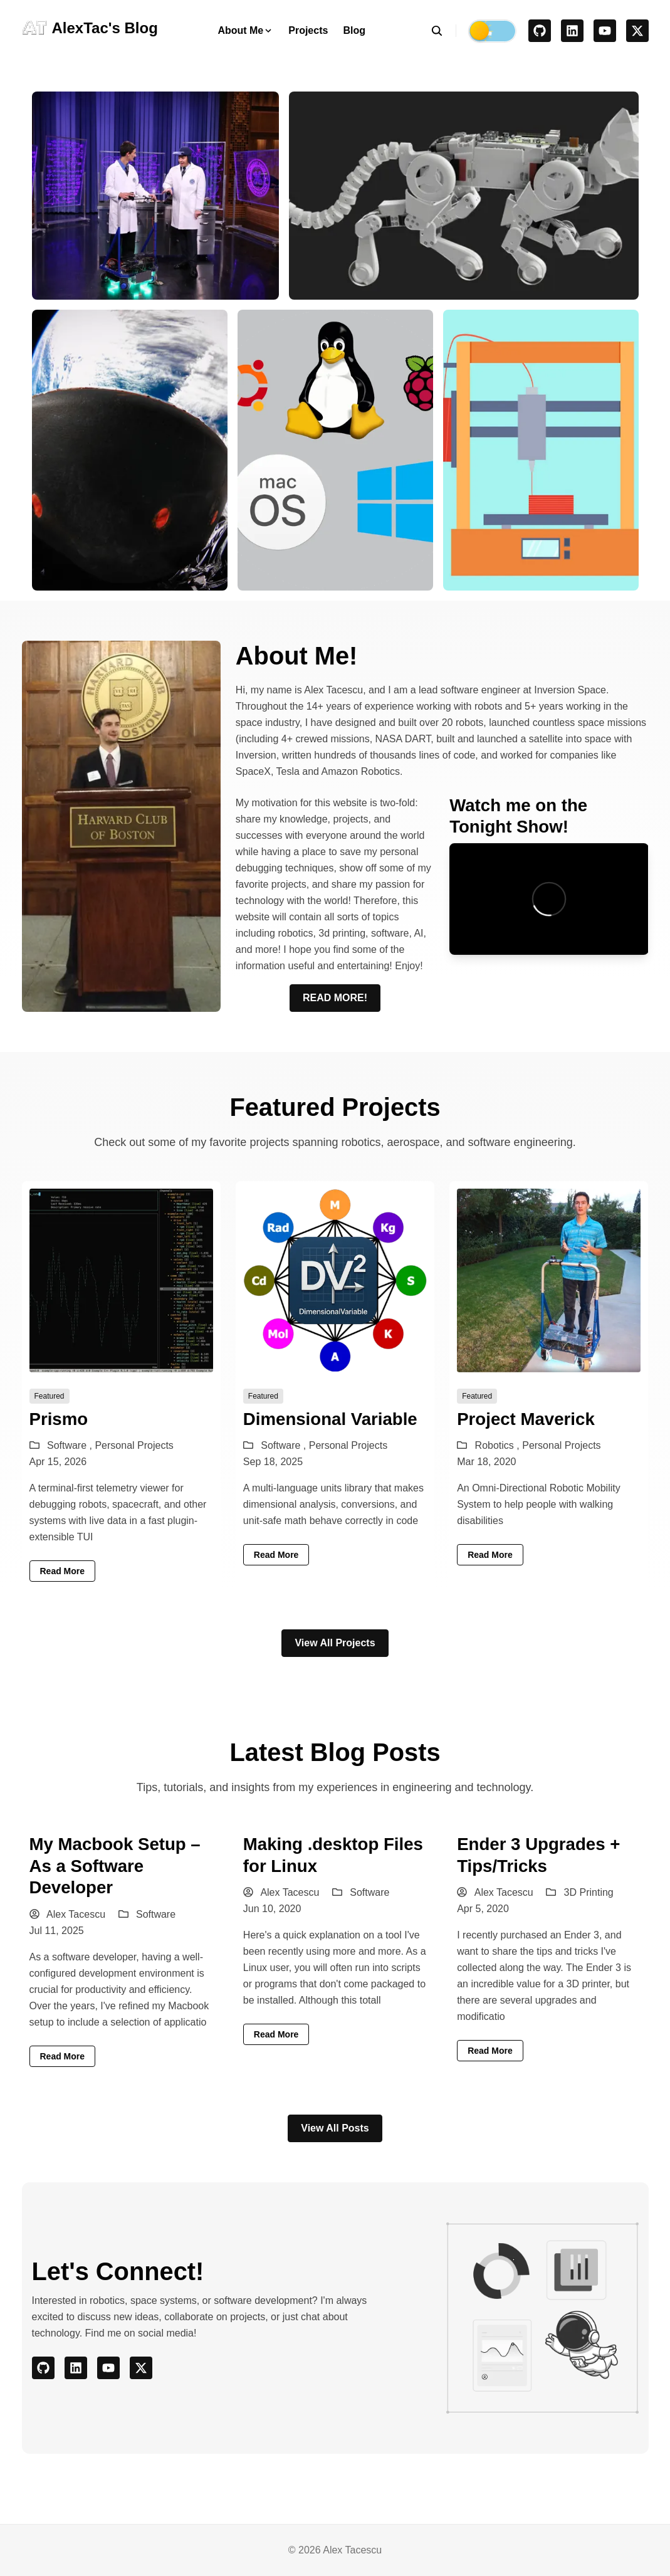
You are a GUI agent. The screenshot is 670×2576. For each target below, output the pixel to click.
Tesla (288, 771)
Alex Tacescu (67, 1914)
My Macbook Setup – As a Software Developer (115, 1865)
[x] (637, 30)
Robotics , (499, 1445)
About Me (245, 30)
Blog (354, 30)
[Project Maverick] (548, 1385)
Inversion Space (570, 690)
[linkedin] (572, 30)
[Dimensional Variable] (335, 1385)
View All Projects (335, 1643)
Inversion (256, 755)
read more (62, 1571)
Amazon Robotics (361, 771)
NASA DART (403, 738)
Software (155, 1914)
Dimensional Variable (330, 1419)
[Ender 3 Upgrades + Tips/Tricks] (548, 1950)
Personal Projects (134, 1445)
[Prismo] (121, 1385)
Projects (308, 30)
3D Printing (589, 1892)
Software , (71, 1445)
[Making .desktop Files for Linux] (335, 1950)
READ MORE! (335, 997)
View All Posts (335, 2128)
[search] (443, 30)
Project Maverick (526, 1419)
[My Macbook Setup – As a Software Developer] (121, 1950)
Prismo (58, 1419)
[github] (539, 30)
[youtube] (605, 30)
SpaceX (253, 771)
